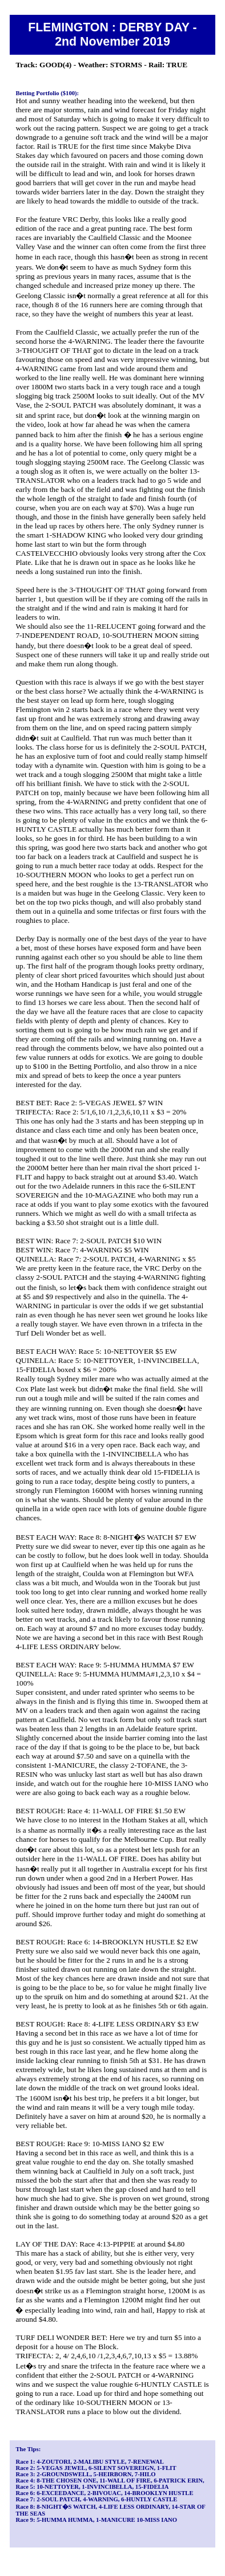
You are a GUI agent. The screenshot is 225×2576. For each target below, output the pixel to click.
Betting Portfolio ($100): (47, 93)
